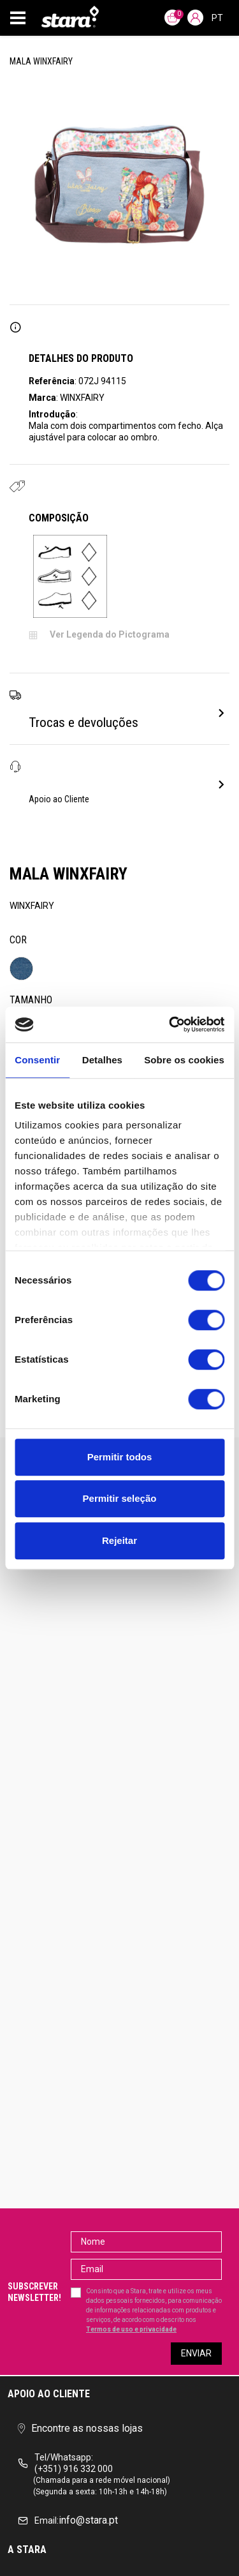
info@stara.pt (68, 2520)
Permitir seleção (120, 1498)
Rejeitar (119, 1540)
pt (217, 18)
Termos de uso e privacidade (131, 2329)
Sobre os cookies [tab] (184, 1059)
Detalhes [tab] (102, 1059)
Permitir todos (119, 1456)
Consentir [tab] (37, 1059)
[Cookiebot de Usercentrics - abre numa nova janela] (170, 1024)
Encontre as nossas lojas (80, 2428)
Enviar (196, 2353)
